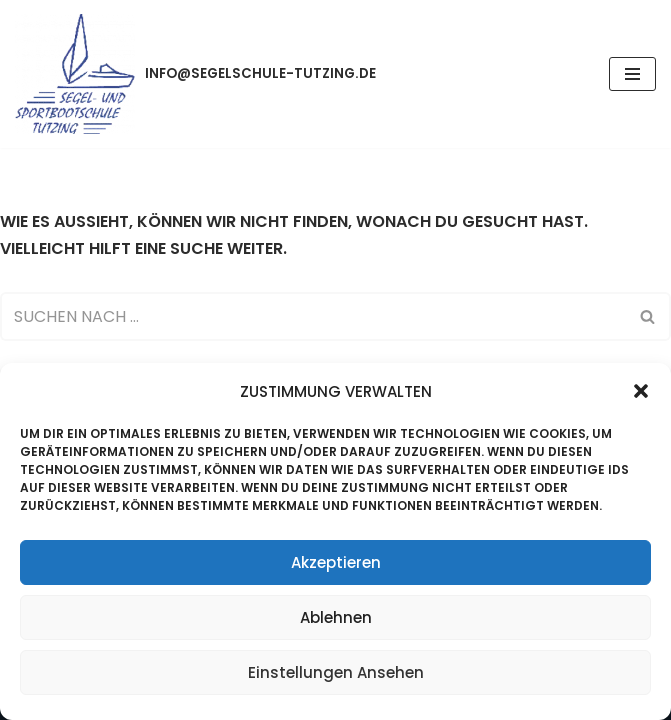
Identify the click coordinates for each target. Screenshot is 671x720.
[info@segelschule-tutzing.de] (195, 74)
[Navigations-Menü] (632, 74)
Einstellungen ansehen (336, 672)
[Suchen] (313, 316)
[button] (641, 391)
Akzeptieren (336, 562)
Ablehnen (336, 617)
